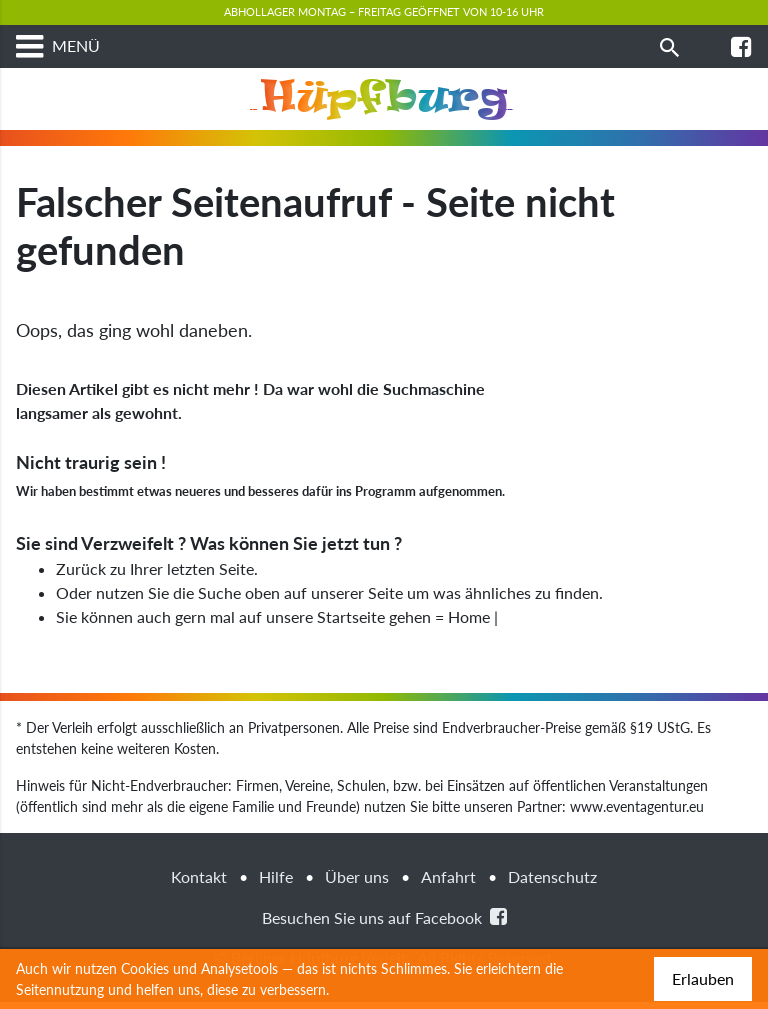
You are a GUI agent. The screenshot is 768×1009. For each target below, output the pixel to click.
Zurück (81, 575)
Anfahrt (448, 883)
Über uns (357, 883)
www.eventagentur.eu (637, 813)
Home (469, 623)
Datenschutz (552, 883)
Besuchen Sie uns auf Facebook (384, 923)
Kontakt (199, 883)
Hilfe (276, 883)
